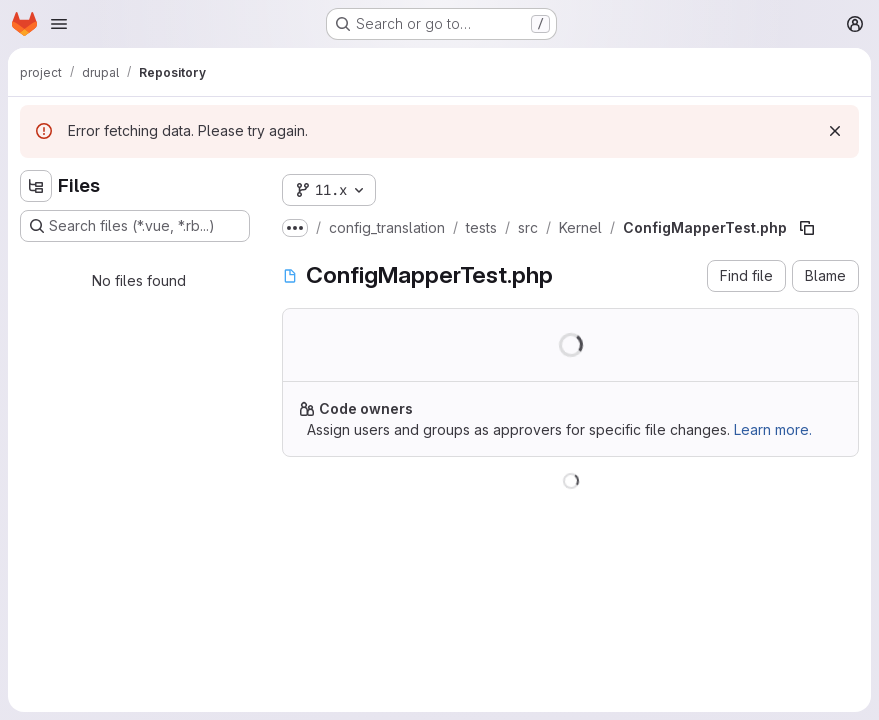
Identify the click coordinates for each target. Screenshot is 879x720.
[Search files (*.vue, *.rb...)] (135, 226)
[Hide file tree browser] (36, 186)
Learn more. (773, 429)
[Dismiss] (835, 131)
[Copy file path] (807, 228)
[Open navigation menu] (59, 24)
